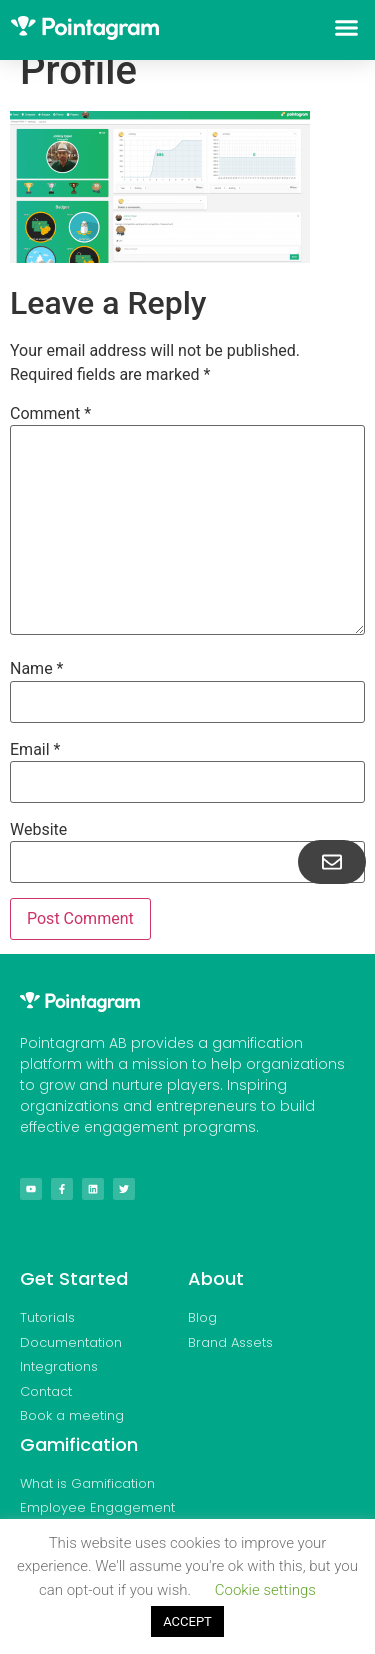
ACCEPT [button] (187, 1621)
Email (35, 750)
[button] (347, 28)
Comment (50, 414)
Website (38, 830)
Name (37, 669)
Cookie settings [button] (265, 1590)
